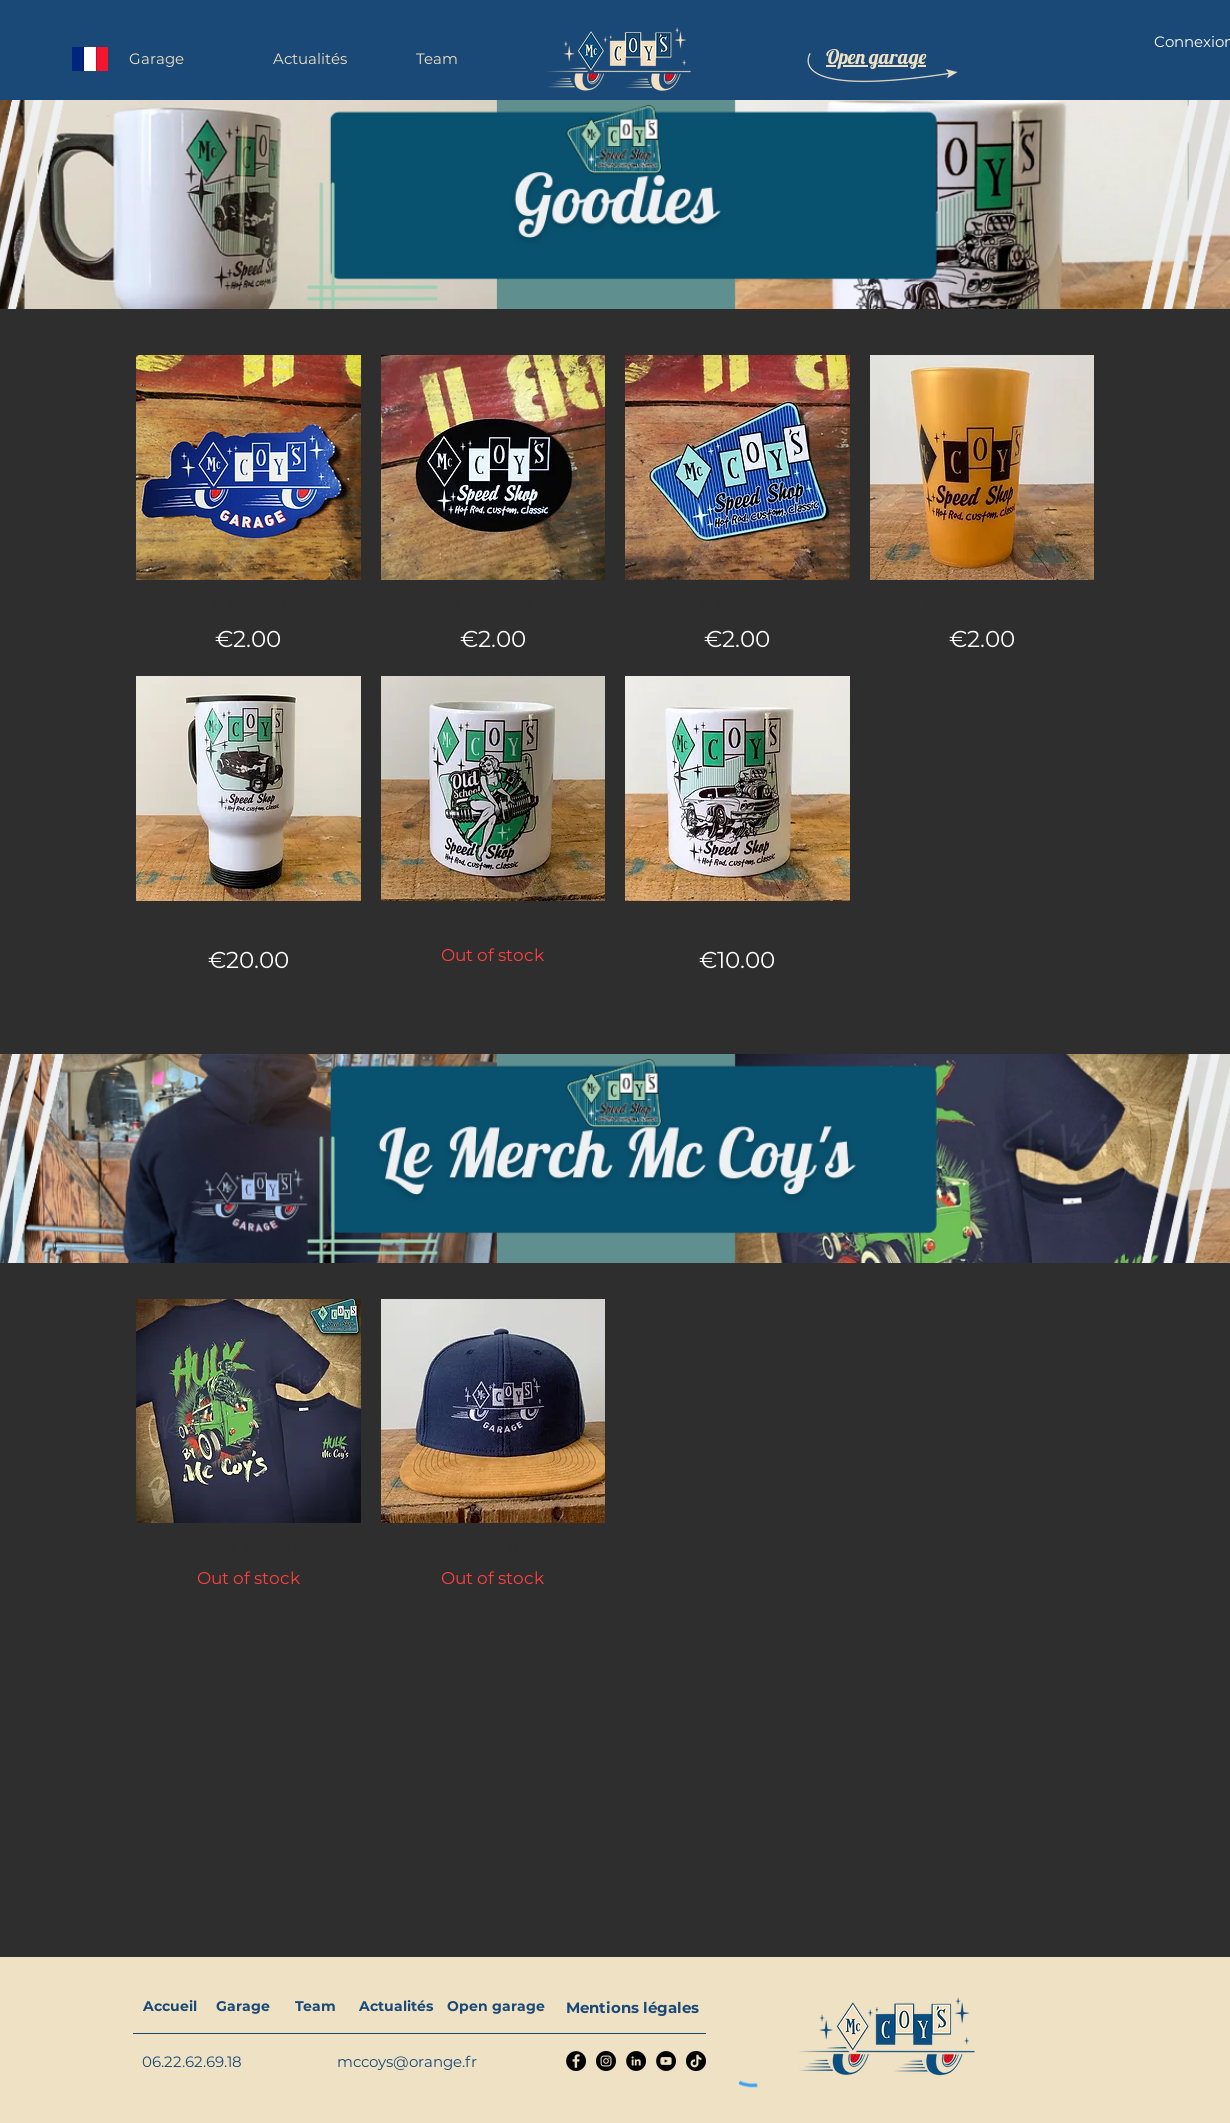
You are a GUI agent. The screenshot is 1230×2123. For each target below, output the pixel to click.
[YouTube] (666, 2061)
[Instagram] (606, 2061)
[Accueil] (169, 2007)
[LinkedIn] (636, 2061)
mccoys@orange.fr (407, 2061)
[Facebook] (576, 2061)
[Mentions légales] (632, 2007)
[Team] (315, 2007)
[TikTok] (696, 2061)
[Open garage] (496, 2007)
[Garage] (242, 2007)
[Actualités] (395, 2007)
